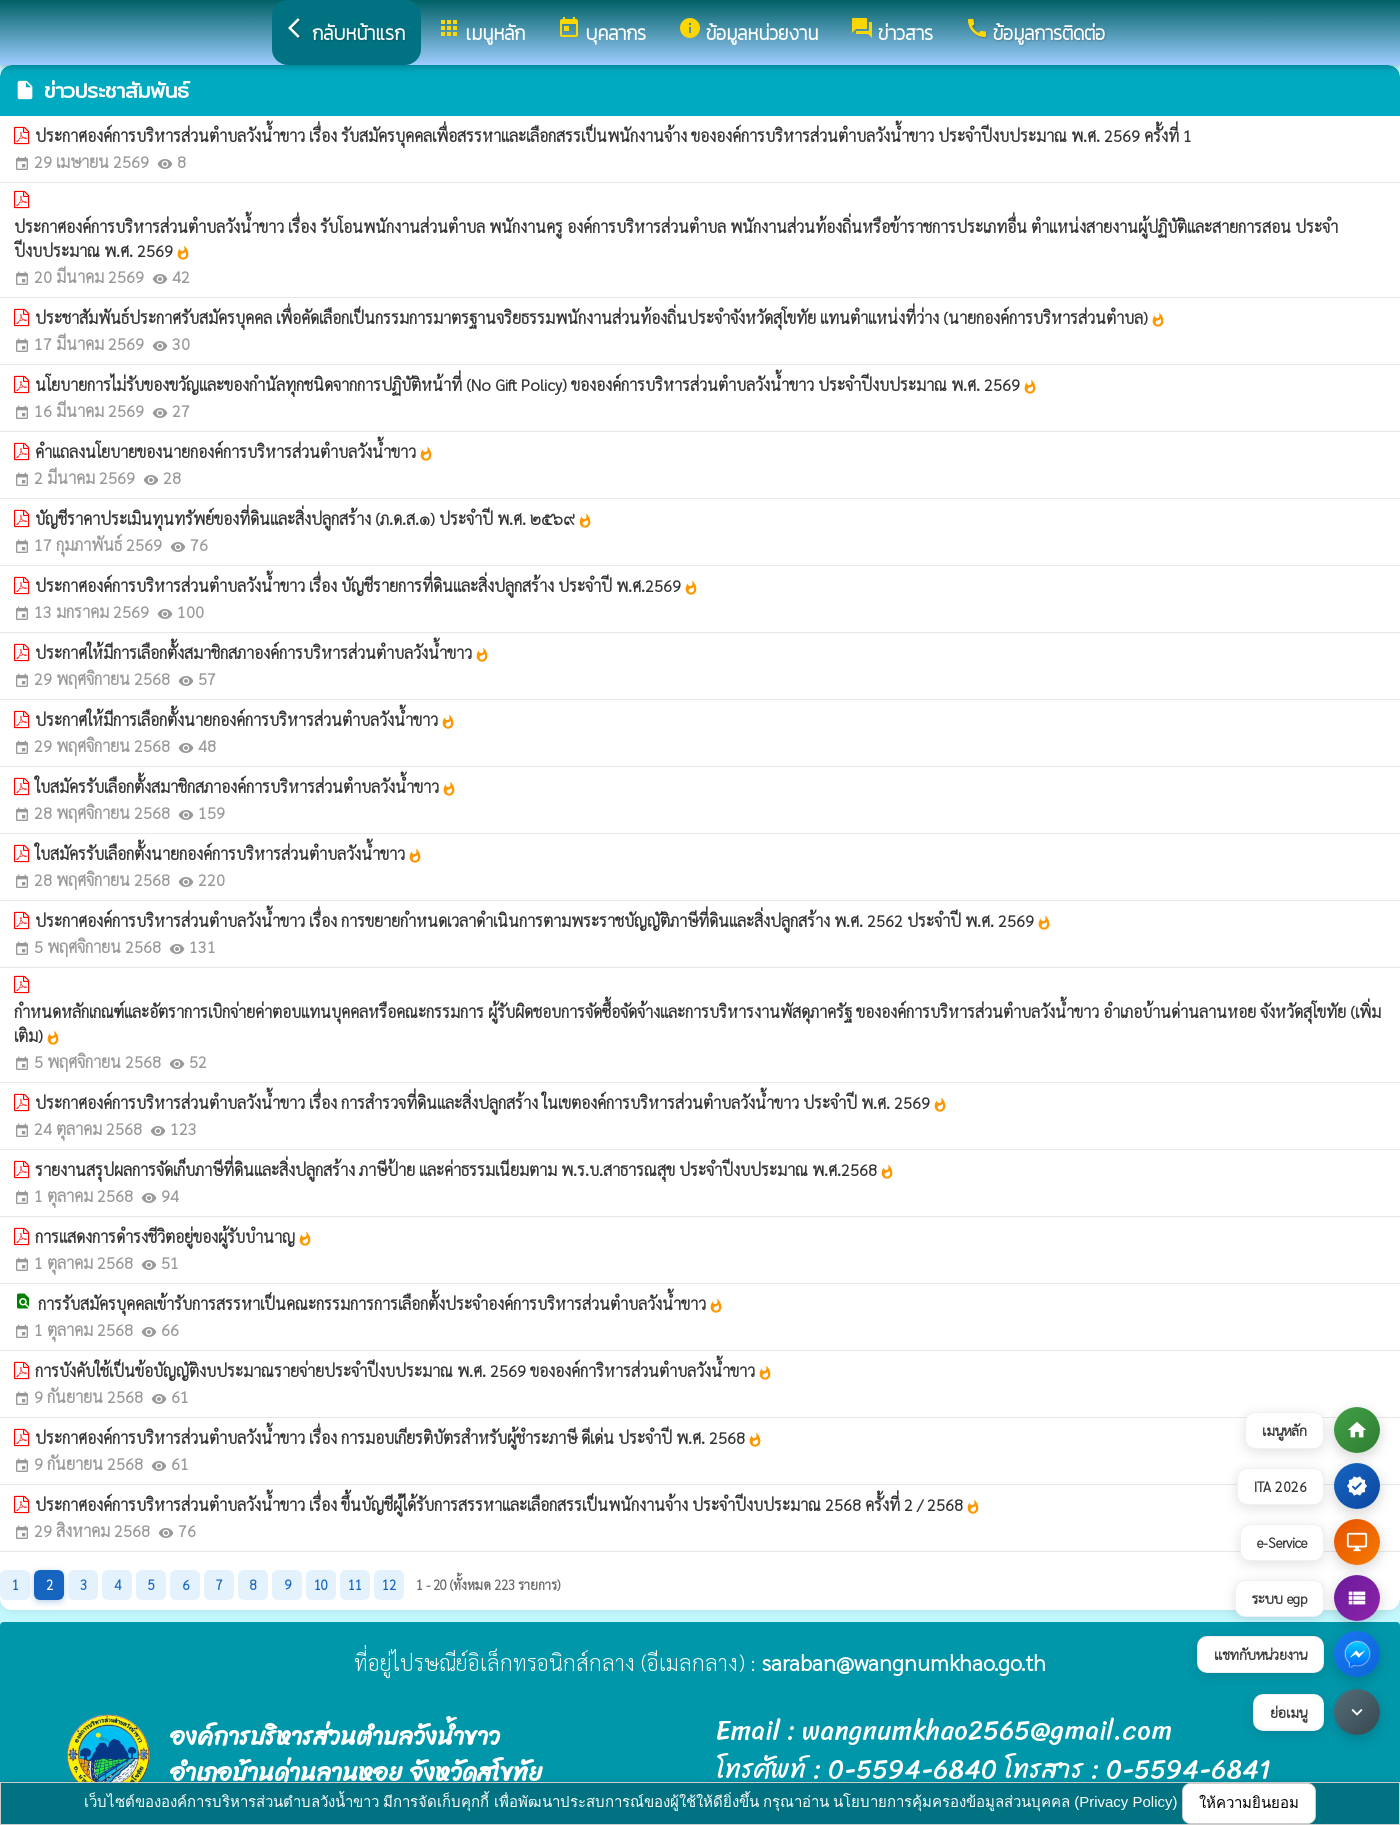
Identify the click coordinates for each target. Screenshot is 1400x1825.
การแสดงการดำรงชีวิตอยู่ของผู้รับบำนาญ (174, 1236)
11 (355, 1584)
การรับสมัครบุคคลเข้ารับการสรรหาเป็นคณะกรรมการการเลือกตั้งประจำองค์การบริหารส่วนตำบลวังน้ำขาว (381, 1303)
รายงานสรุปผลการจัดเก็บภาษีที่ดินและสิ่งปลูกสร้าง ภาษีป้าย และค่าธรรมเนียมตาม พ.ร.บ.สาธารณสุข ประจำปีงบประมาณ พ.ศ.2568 (465, 1169)
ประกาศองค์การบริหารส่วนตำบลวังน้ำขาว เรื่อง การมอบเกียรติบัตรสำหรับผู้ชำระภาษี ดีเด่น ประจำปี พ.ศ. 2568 (399, 1437)
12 (389, 1584)
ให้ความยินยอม (1249, 1802)
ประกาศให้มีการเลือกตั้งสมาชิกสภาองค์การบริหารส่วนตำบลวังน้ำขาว (262, 652)
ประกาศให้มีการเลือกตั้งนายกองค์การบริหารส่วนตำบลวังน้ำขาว (245, 719)
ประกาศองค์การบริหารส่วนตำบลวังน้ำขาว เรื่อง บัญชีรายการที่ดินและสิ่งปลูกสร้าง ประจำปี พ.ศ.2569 (367, 585)
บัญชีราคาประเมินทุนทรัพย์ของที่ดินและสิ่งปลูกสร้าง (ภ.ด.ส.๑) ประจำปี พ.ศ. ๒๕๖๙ (314, 518)
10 (321, 1584)
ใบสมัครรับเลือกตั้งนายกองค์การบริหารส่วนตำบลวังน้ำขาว (229, 853)
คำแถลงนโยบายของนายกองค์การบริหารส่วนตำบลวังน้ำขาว (234, 451)
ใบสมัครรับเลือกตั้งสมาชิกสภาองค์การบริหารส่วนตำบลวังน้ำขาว (246, 786)
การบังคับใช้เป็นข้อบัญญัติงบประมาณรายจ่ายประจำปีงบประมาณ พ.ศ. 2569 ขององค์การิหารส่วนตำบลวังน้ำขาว (404, 1370)
